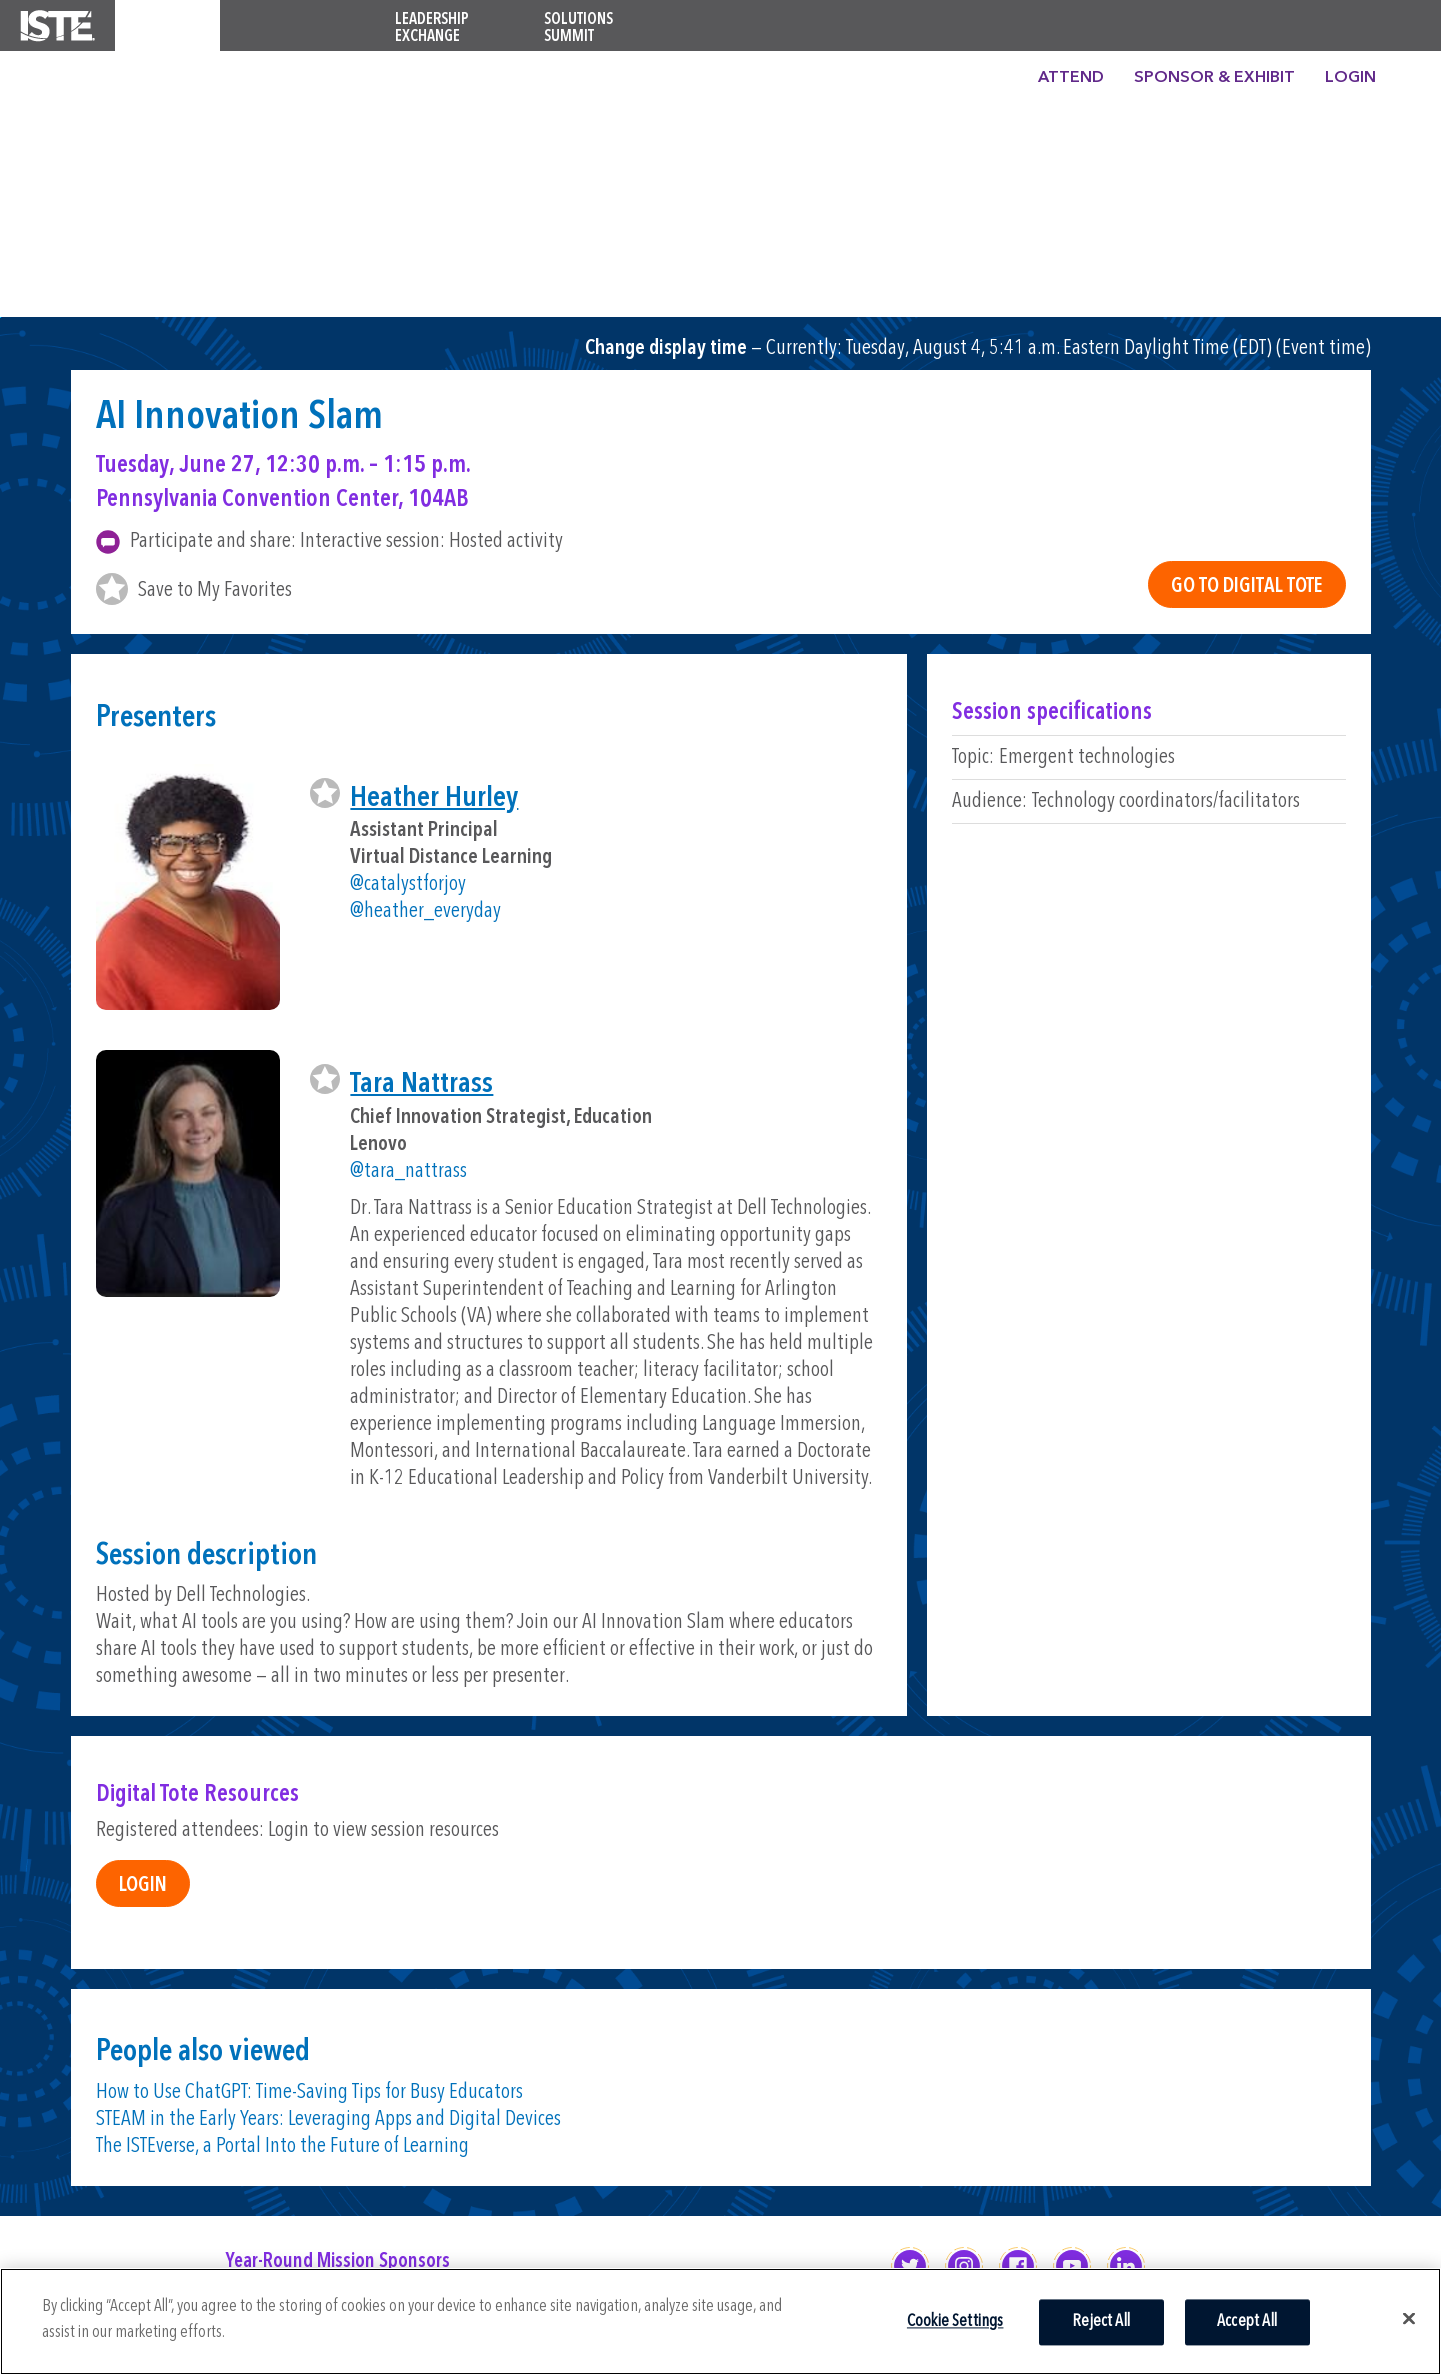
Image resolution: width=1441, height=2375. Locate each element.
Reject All (1101, 2321)
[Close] (1409, 2318)
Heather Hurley (434, 798)
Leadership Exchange (432, 28)
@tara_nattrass (408, 1171)
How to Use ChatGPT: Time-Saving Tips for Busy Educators (309, 2092)
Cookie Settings (955, 2321)
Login (1350, 78)
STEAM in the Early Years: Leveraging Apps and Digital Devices (328, 2119)
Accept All (1247, 2321)
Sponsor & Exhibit (1214, 78)
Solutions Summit (578, 28)
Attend (1071, 78)
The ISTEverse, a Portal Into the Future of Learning (282, 2146)
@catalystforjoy (408, 884)
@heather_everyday (425, 911)
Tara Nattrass (421, 1084)
